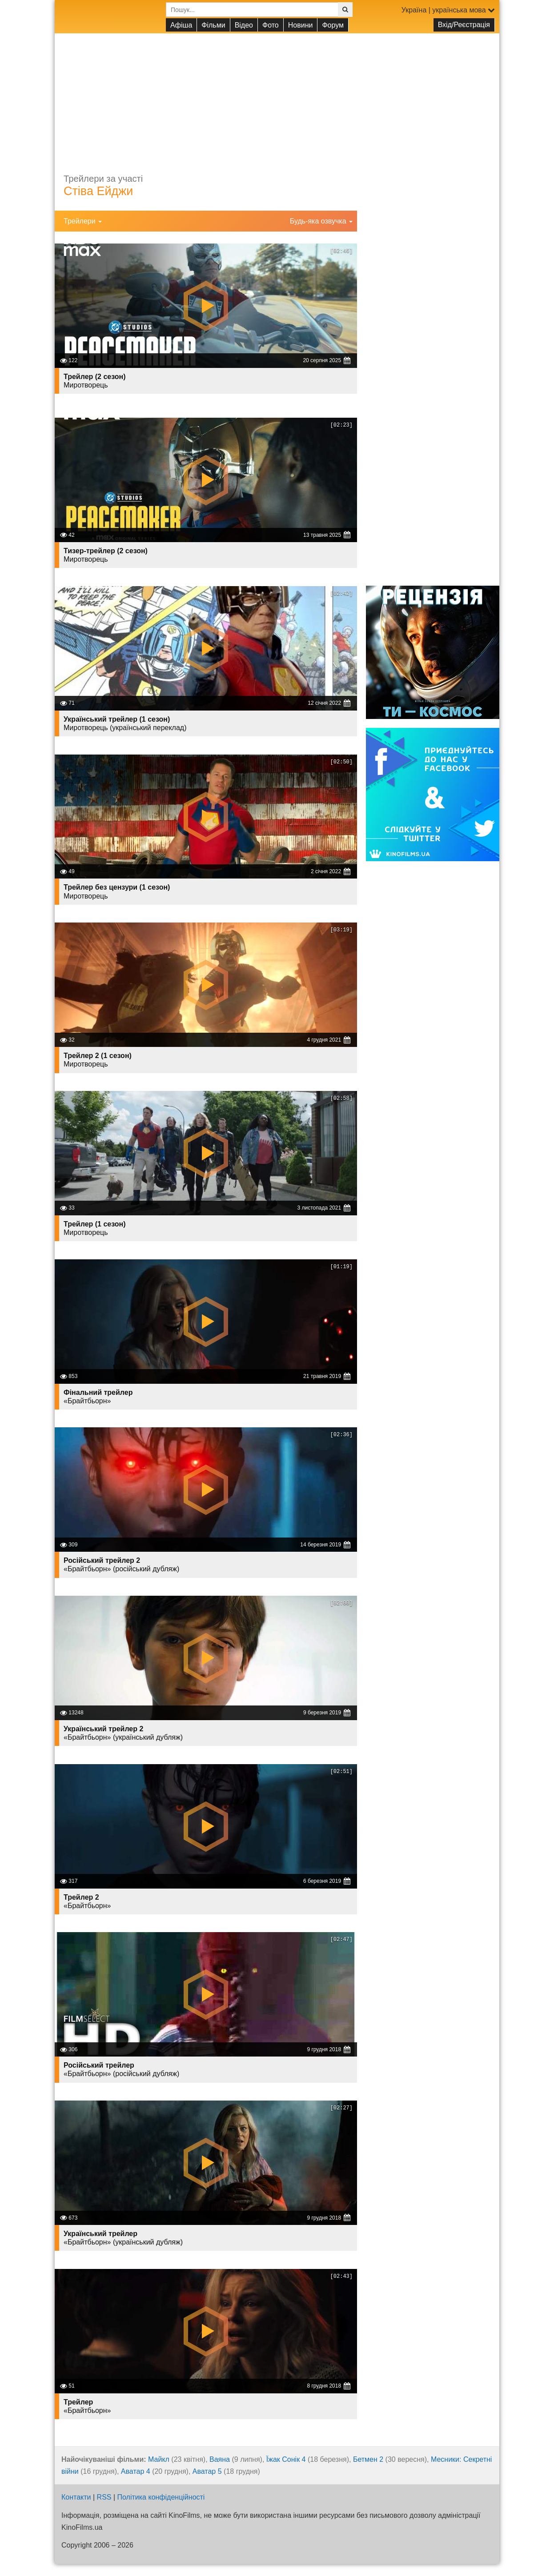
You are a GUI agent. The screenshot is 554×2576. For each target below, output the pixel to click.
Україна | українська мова (448, 10)
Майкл (158, 2459)
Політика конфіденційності (161, 2497)
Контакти (76, 2497)
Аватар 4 (135, 2471)
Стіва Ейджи (98, 191)
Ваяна (219, 2459)
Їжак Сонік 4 (286, 2459)
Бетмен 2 (368, 2459)
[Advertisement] (277, 95)
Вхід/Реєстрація (464, 24)
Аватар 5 (207, 2471)
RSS (104, 2497)
